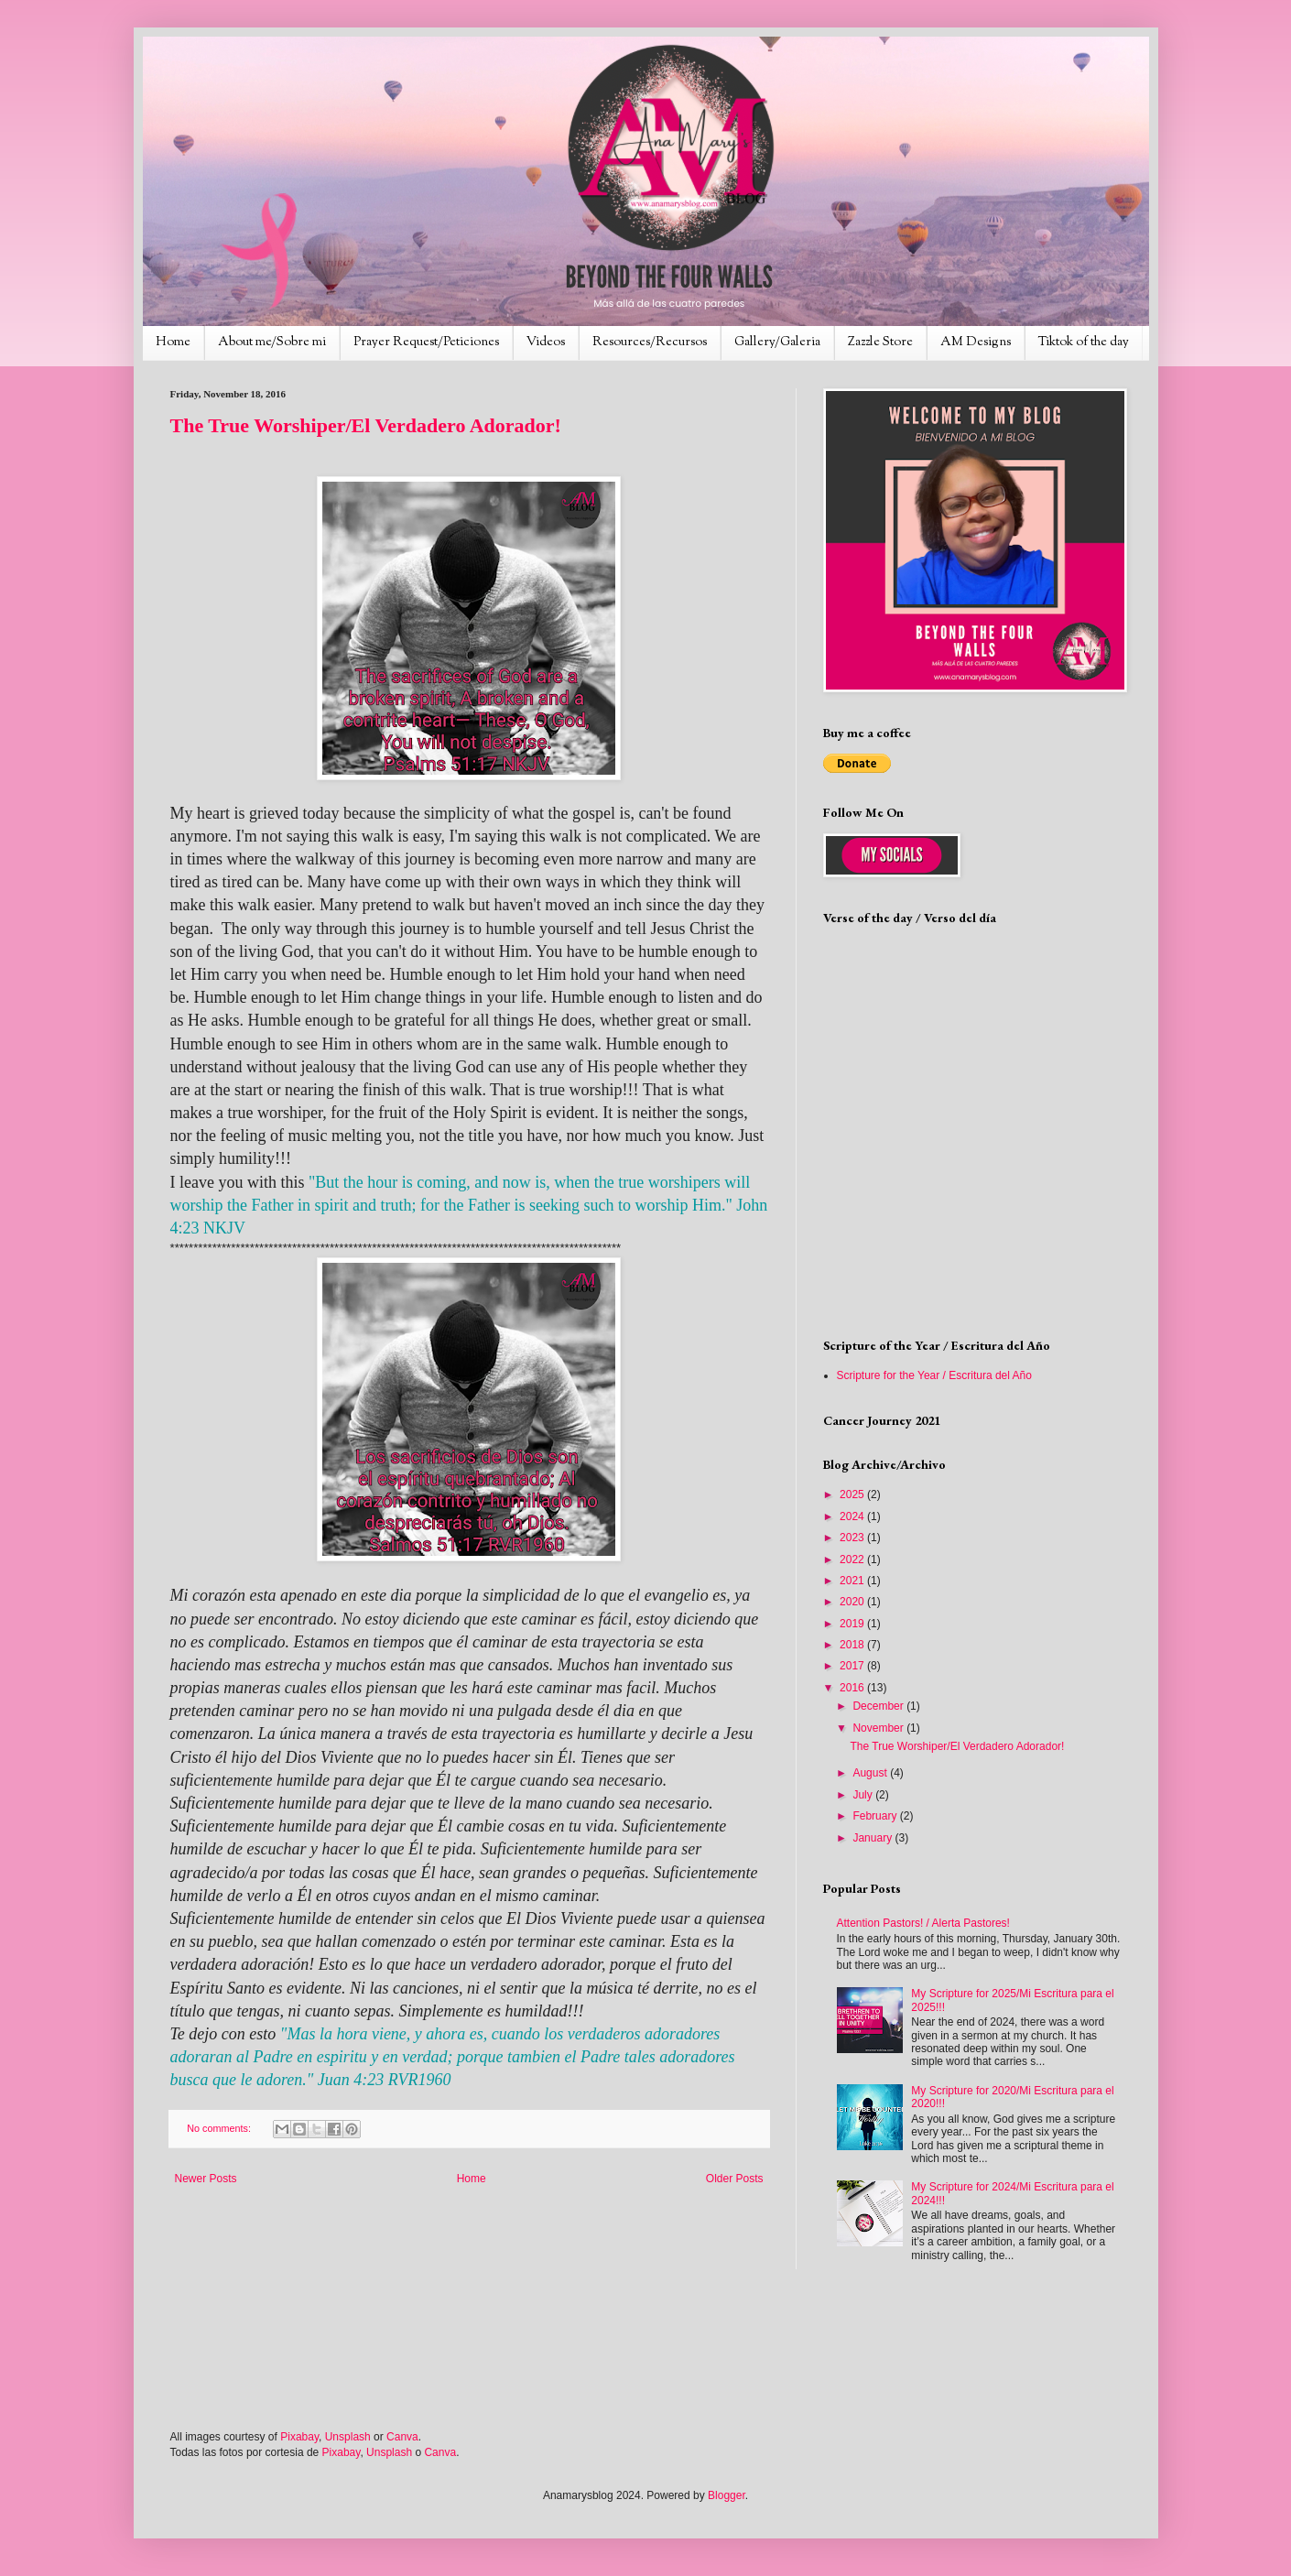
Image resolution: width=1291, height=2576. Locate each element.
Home (173, 342)
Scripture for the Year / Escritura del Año (934, 1375)
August (871, 1772)
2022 (853, 1559)
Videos (545, 342)
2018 (853, 1644)
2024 (853, 1516)
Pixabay (299, 2436)
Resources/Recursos (649, 342)
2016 (853, 1687)
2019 (853, 1623)
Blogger (726, 2495)
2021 (853, 1580)
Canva (402, 2436)
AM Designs (975, 342)
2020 (853, 1601)
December (879, 1706)
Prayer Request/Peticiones (426, 342)
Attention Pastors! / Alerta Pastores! (923, 1923)
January (873, 1837)
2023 (853, 1537)
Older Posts (735, 2178)
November (879, 1728)
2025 (853, 1494)
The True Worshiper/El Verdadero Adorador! (365, 425)
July (863, 1794)
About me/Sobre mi (272, 342)
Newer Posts (206, 2178)
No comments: (220, 2128)
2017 (853, 1665)
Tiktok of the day (1083, 342)
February (875, 1816)
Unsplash (348, 2436)
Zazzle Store (880, 342)
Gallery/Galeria (777, 342)
